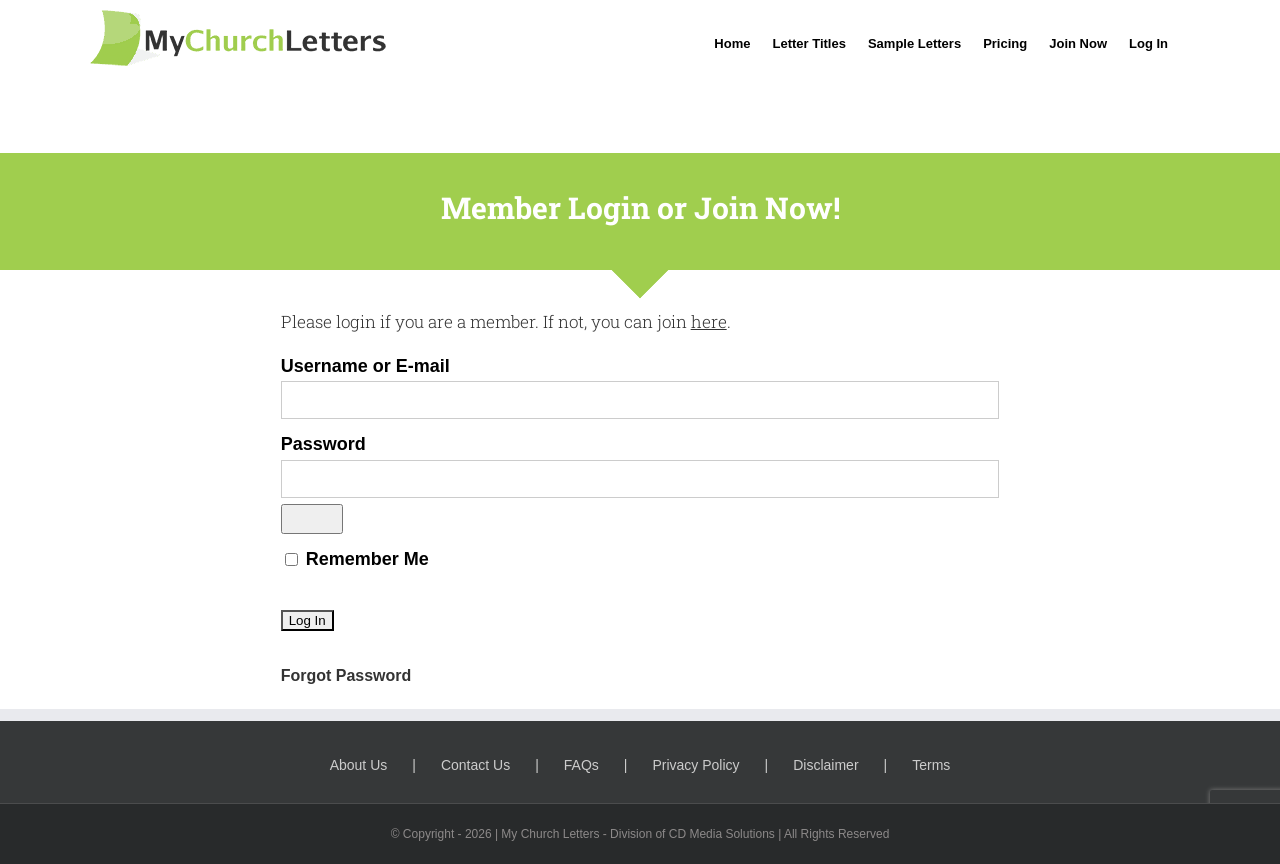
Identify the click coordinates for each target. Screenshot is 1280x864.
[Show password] (312, 519)
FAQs (581, 765)
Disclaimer (825, 765)
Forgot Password (346, 675)
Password (323, 444)
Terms (931, 765)
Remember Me (357, 559)
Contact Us (475, 765)
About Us (359, 765)
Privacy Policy (695, 765)
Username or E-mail (365, 366)
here (709, 321)
